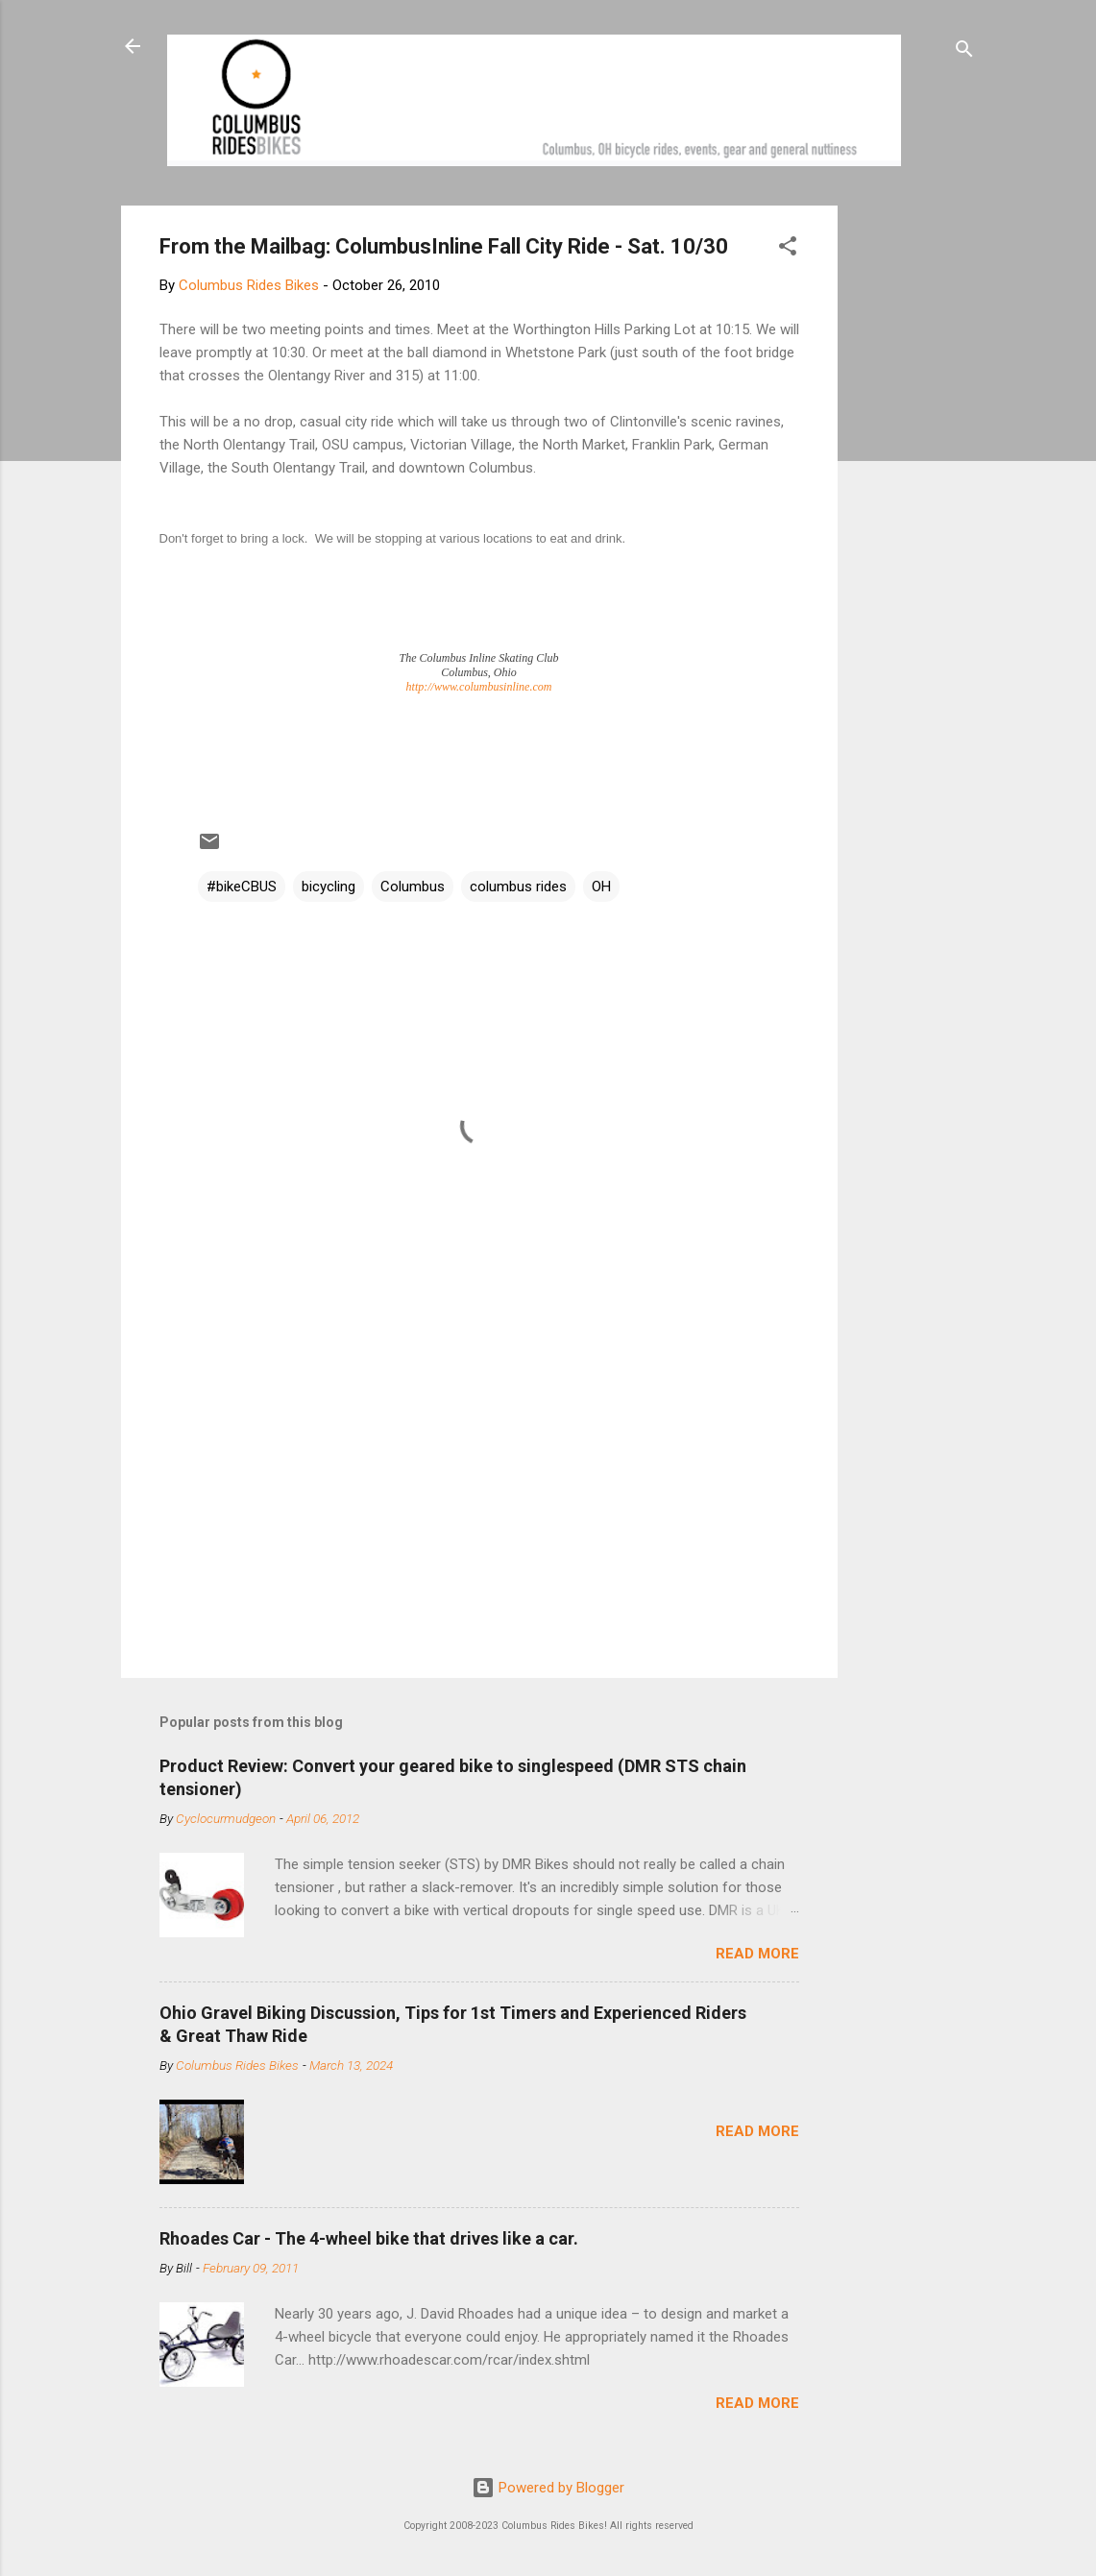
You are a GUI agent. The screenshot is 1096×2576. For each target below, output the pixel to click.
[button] (787, 249)
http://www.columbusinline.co (475, 686)
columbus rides (518, 886)
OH (601, 886)
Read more (757, 1953)
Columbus (412, 886)
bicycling (328, 886)
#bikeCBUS (242, 886)
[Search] (964, 52)
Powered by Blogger (548, 2487)
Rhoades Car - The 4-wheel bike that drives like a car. (368, 2238)
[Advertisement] (910, 494)
